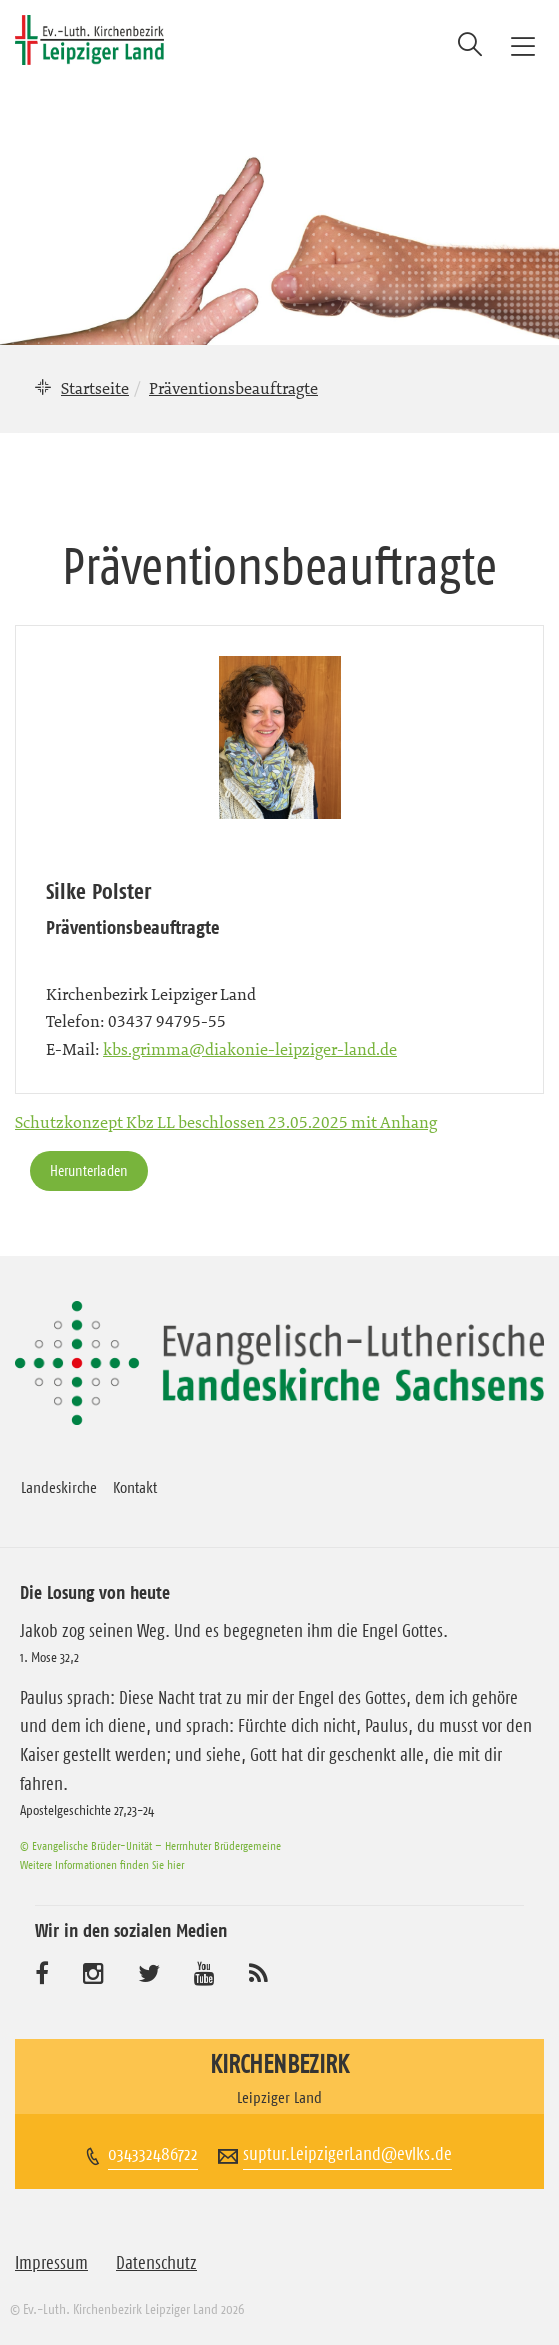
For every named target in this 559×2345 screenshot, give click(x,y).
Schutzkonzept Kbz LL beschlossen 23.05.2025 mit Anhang (226, 1122)
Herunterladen (89, 1170)
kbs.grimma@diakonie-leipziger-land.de (250, 1049)
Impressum (51, 2263)
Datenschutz (156, 2263)
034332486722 (153, 2154)
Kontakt (135, 1487)
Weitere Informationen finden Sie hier (102, 1864)
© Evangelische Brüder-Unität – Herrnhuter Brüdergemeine (150, 1845)
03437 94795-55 (167, 1021)
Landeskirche (59, 1487)
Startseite (95, 388)
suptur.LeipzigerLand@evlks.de (347, 2154)
